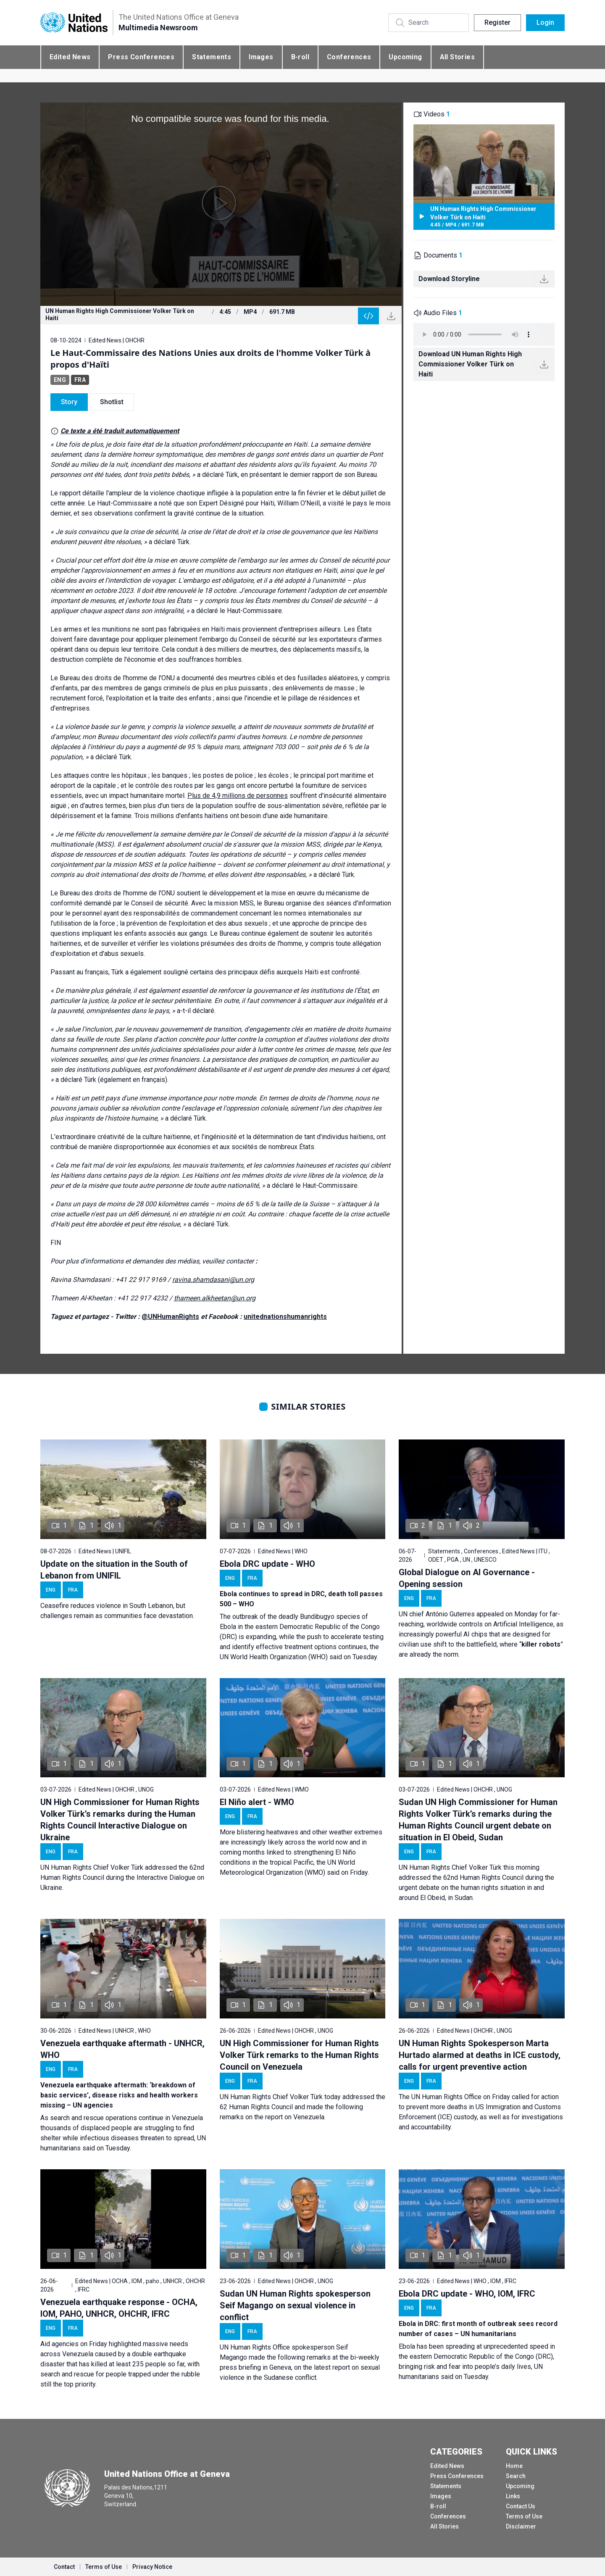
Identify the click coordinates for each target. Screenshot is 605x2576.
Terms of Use (524, 2516)
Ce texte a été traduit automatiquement (119, 431)
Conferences (349, 57)
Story (69, 402)
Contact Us (520, 2506)
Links (513, 2496)
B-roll (300, 57)
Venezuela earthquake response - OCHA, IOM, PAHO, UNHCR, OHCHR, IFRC (118, 2308)
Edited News (70, 57)
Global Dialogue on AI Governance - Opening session (467, 1578)
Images (261, 57)
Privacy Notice (152, 2566)
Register (497, 22)
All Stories (457, 57)
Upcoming (405, 57)
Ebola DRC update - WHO (267, 1564)
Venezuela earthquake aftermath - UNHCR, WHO (122, 2049)
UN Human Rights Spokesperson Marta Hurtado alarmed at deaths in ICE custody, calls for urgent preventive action (479, 2055)
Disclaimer (521, 2526)
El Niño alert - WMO (257, 1802)
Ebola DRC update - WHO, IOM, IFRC (467, 2294)
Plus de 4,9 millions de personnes (237, 796)
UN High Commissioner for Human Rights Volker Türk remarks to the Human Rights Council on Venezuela (299, 2055)
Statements (211, 57)
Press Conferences (141, 57)
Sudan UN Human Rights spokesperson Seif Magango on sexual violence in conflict (295, 2305)
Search (516, 2476)
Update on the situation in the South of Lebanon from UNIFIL (114, 1570)
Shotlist (112, 402)
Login (545, 22)
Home (514, 2466)
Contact (64, 2566)
